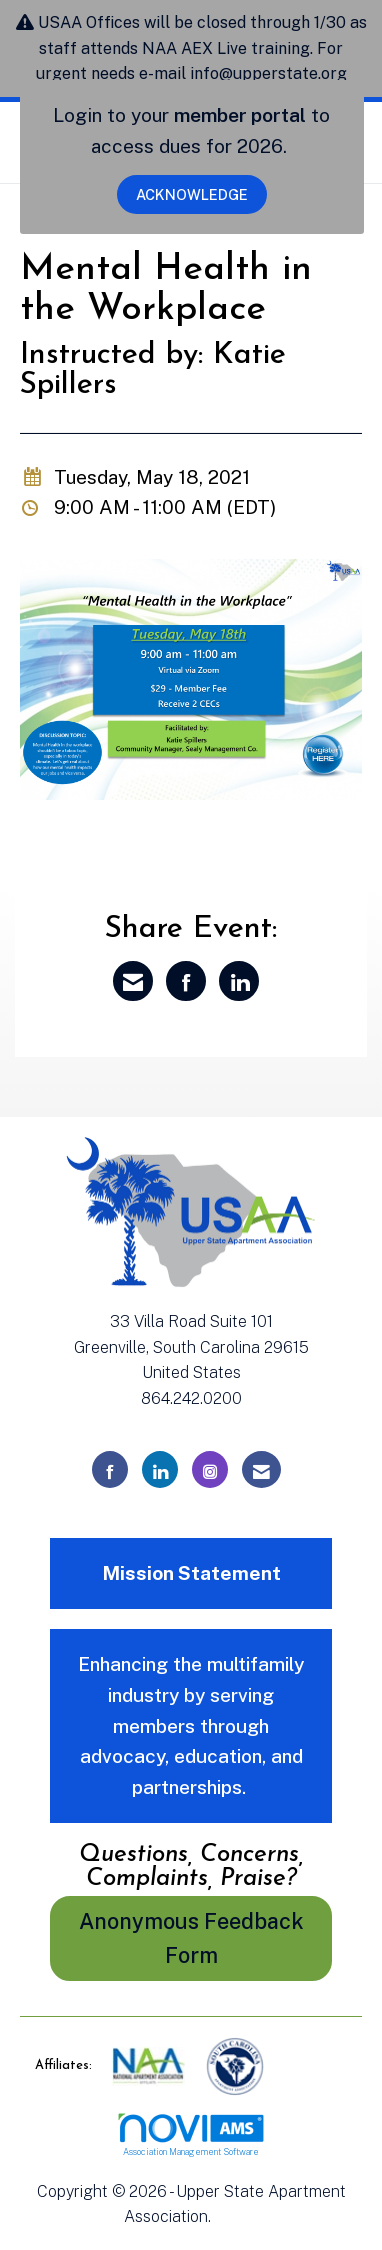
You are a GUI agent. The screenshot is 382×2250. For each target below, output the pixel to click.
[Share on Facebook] (186, 981)
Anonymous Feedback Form (191, 1938)
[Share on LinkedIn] (239, 981)
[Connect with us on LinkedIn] (160, 1469)
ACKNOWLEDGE (192, 194)
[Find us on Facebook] (110, 1469)
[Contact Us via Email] (261, 1469)
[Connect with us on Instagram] (210, 1469)
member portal (240, 115)
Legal (236, 2216)
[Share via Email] (133, 981)
